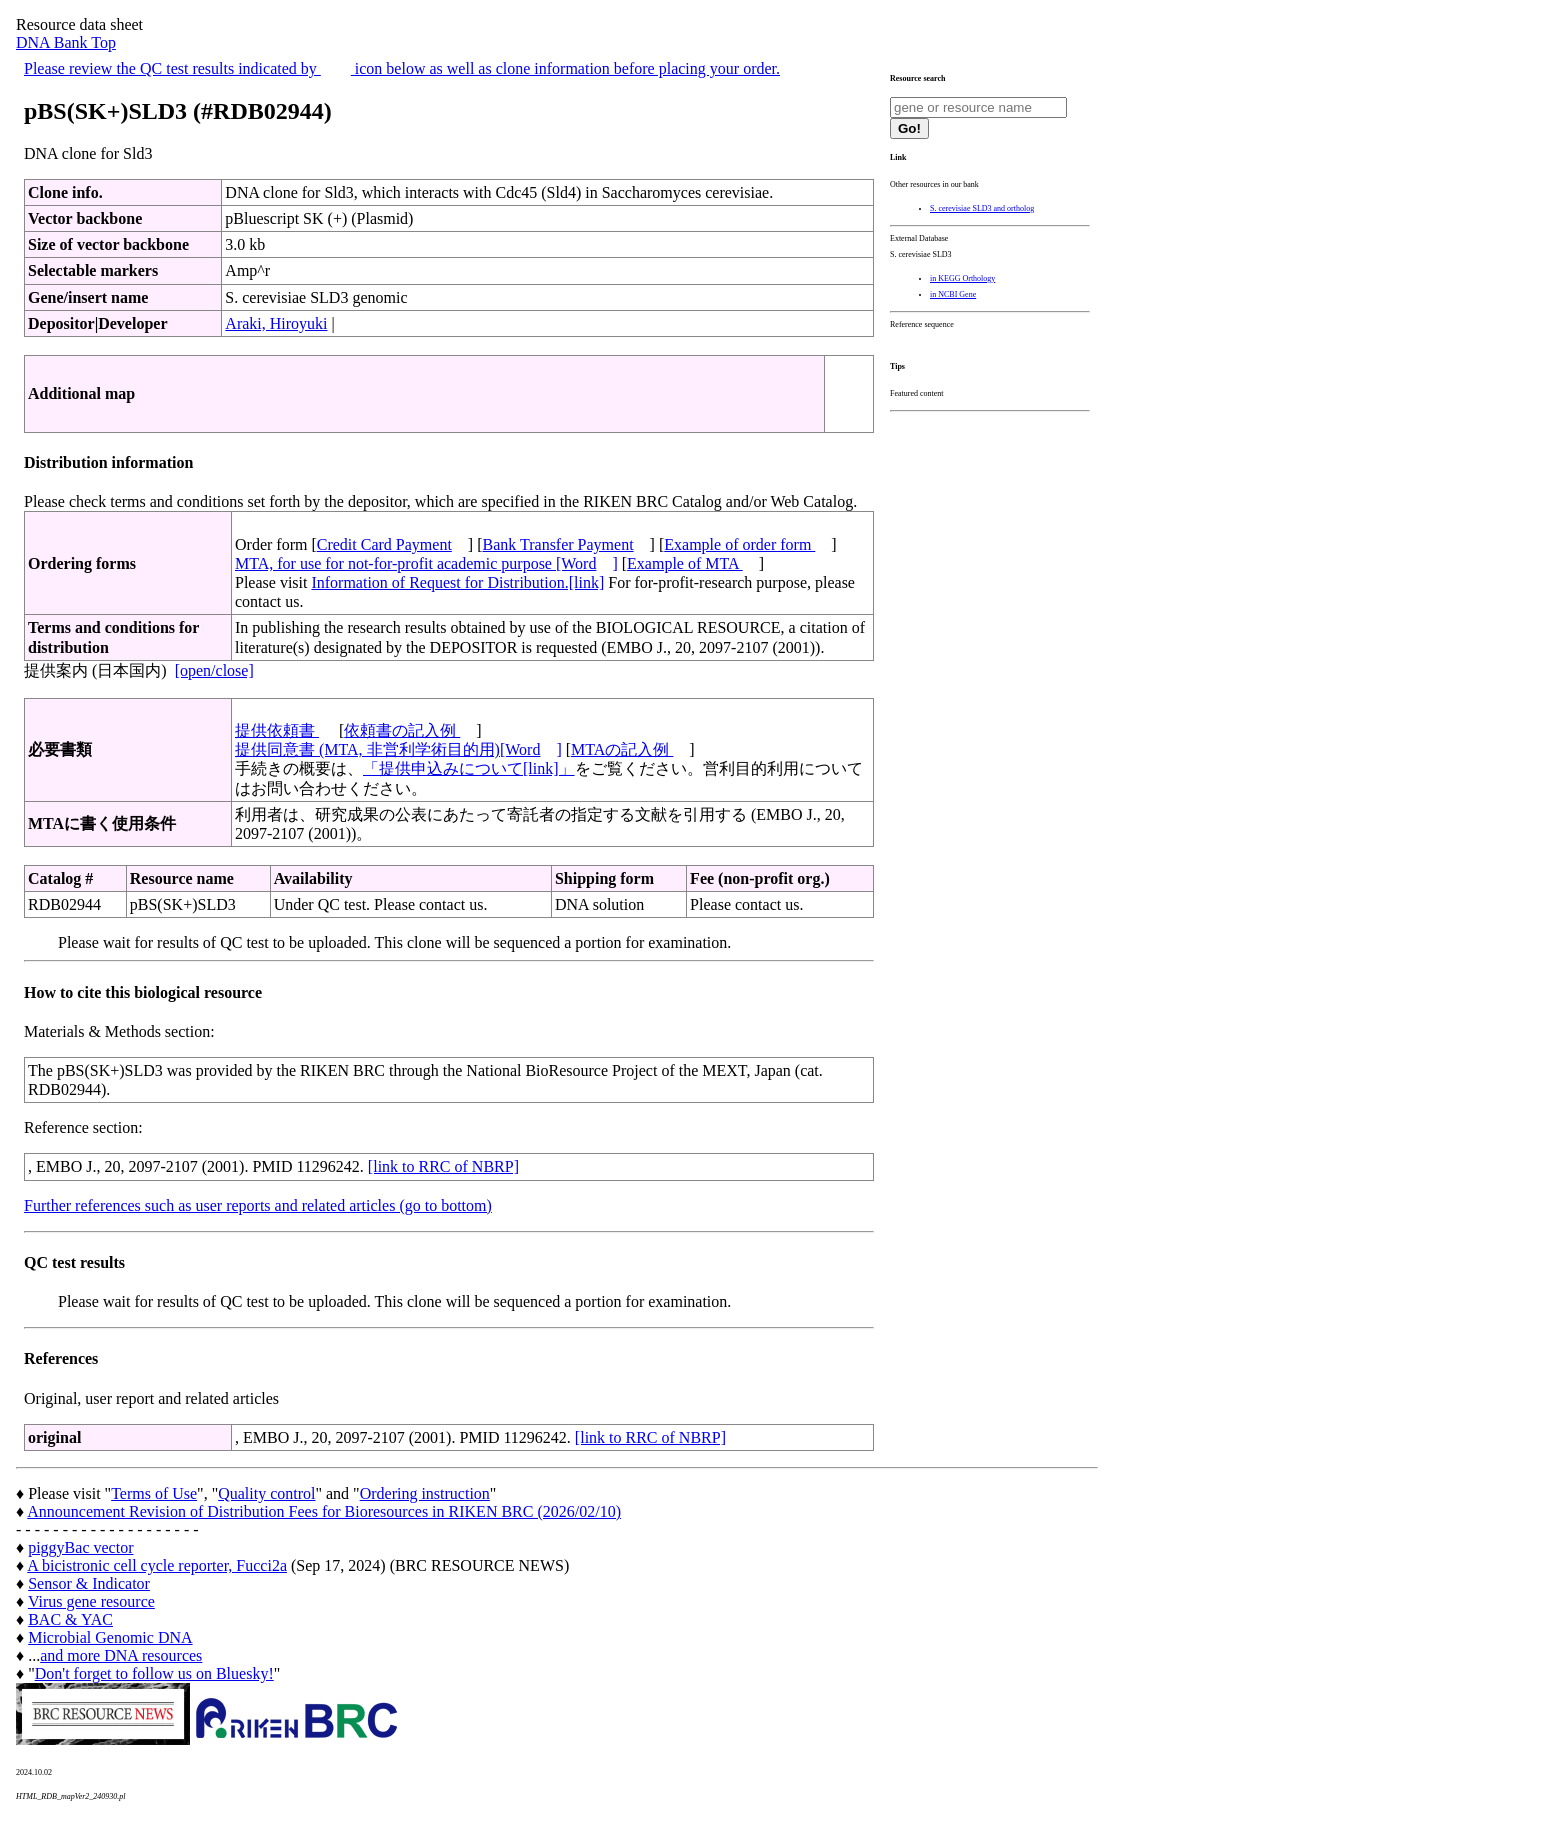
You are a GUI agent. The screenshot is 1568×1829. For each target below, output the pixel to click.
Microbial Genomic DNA (110, 1637)
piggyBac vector (80, 1547)
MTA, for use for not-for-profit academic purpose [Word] (426, 563)
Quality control (266, 1493)
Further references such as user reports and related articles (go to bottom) (258, 1205)
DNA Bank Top (66, 42)
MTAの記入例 (622, 749)
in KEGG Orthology (962, 278)
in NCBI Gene (953, 294)
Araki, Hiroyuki (276, 323)
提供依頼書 (277, 730)
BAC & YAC (70, 1619)
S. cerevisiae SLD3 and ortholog (982, 208)
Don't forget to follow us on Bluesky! (154, 1673)
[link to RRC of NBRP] (443, 1166)
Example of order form (739, 544)
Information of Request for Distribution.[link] (457, 582)
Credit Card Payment (384, 544)
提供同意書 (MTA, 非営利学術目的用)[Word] (398, 749)
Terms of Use (154, 1493)
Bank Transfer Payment (558, 544)
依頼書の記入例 (402, 730)
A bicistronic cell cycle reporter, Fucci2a (157, 1565)
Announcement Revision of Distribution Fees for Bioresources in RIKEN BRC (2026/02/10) (324, 1511)
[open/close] (214, 670)
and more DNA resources (121, 1655)
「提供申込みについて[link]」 (469, 768)
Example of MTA (685, 563)
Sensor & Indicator (89, 1583)
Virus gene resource (91, 1601)
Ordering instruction (425, 1493)
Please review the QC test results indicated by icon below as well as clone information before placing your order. (402, 68)
